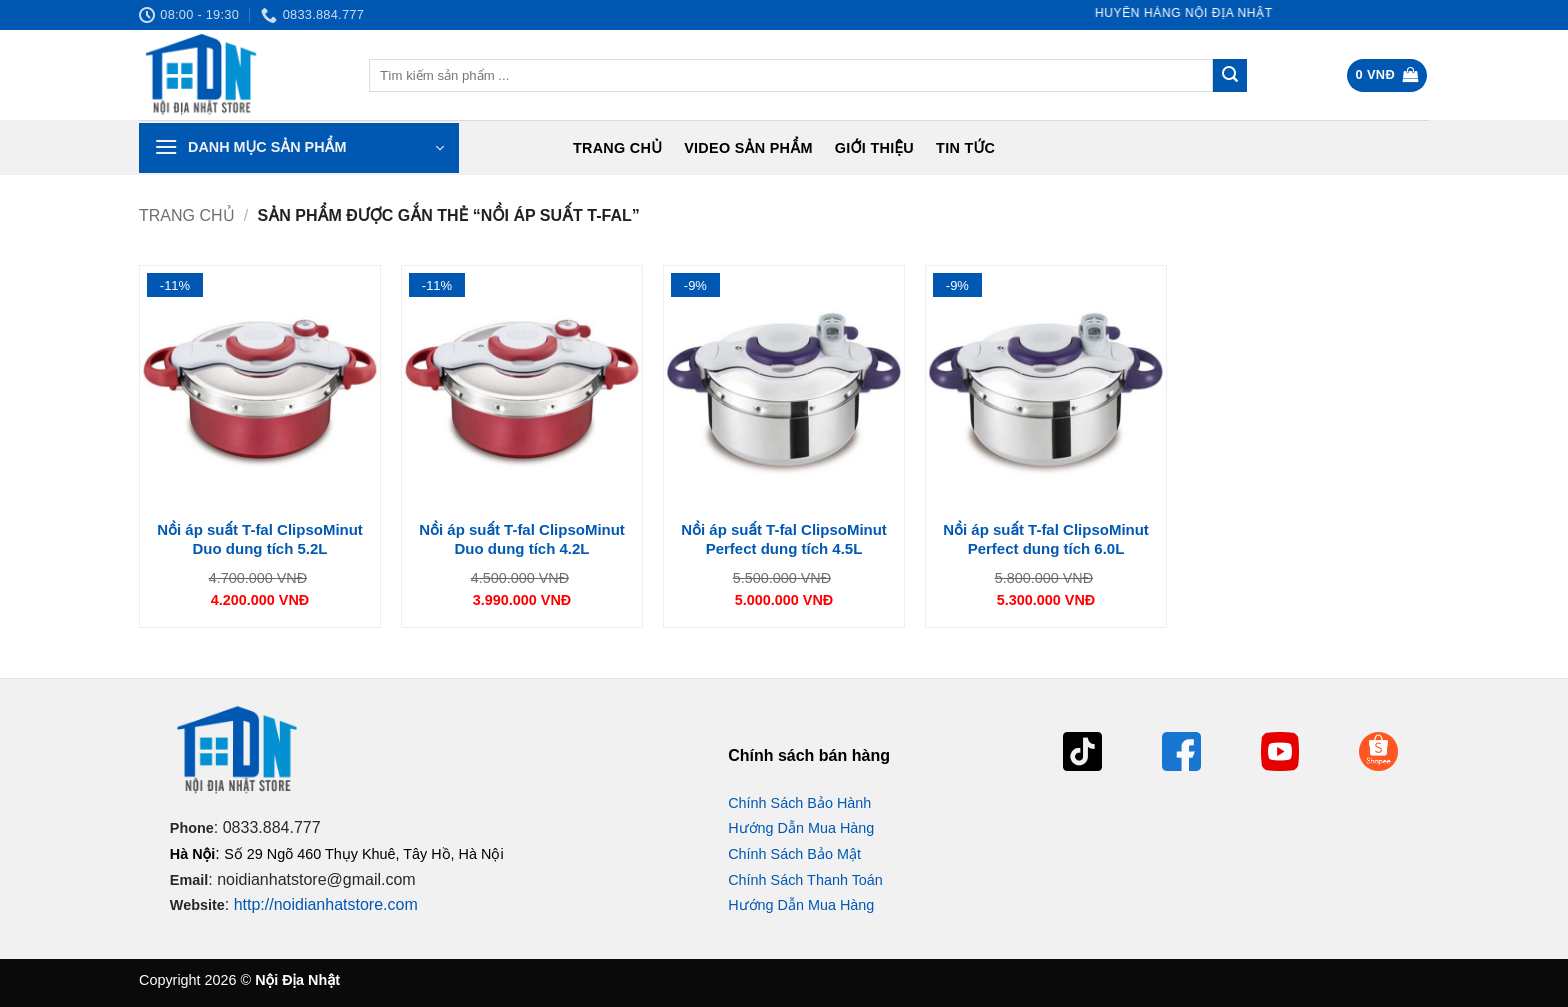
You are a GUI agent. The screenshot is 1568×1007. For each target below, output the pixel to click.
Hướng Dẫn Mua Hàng (801, 828)
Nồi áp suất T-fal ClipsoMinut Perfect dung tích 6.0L (1046, 539)
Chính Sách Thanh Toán (805, 880)
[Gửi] (1230, 76)
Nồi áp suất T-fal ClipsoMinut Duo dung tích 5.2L (260, 539)
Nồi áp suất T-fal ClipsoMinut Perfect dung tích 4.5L (784, 539)
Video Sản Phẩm (748, 148)
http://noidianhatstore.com (326, 904)
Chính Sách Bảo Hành (799, 803)
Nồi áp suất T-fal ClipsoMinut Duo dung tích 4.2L (522, 539)
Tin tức (965, 148)
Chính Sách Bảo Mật (794, 854)
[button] (1387, 75)
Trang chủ (617, 148)
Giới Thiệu (874, 148)
